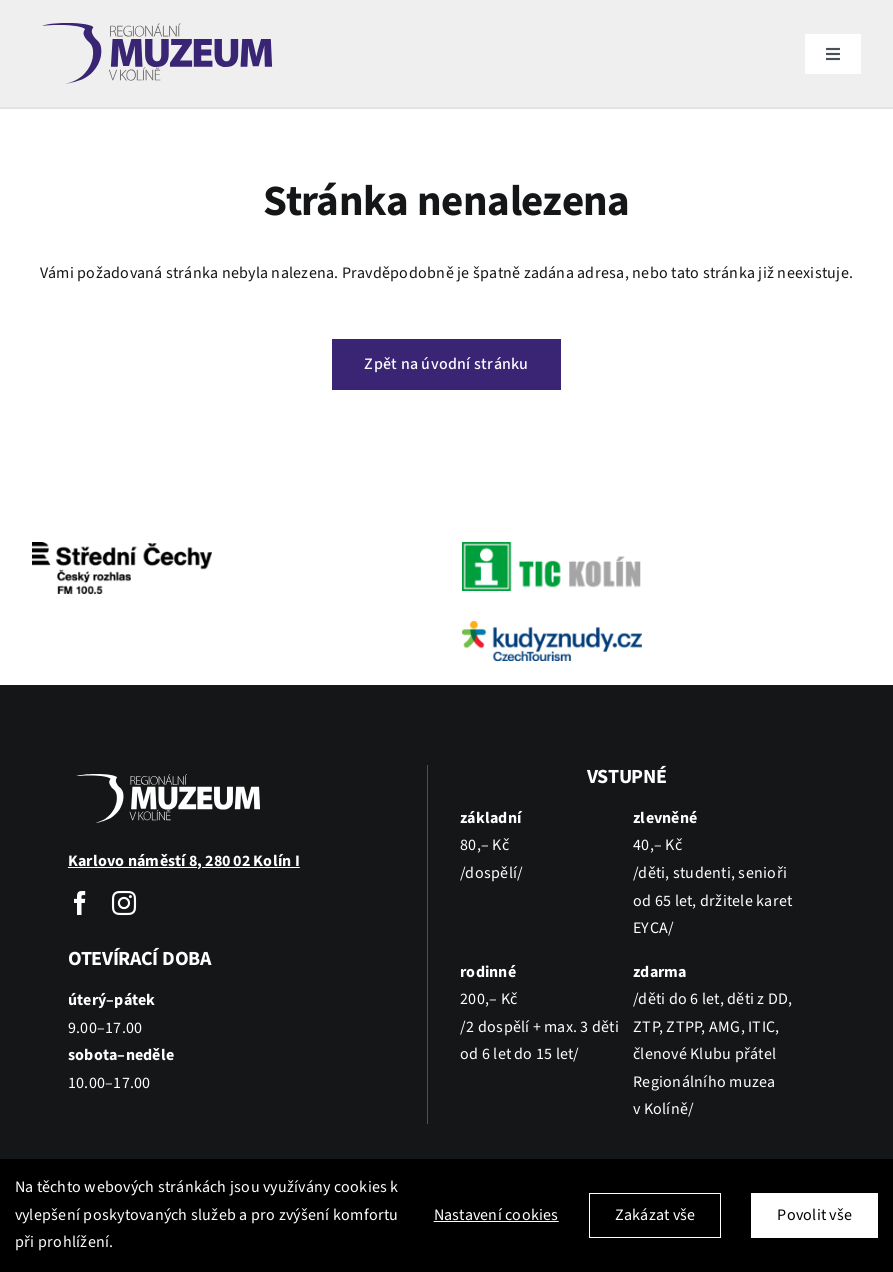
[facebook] (80, 903)
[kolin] (157, 20)
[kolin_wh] (168, 773)
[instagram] (124, 903)
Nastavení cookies (496, 1215)
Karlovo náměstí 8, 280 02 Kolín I (184, 861)
